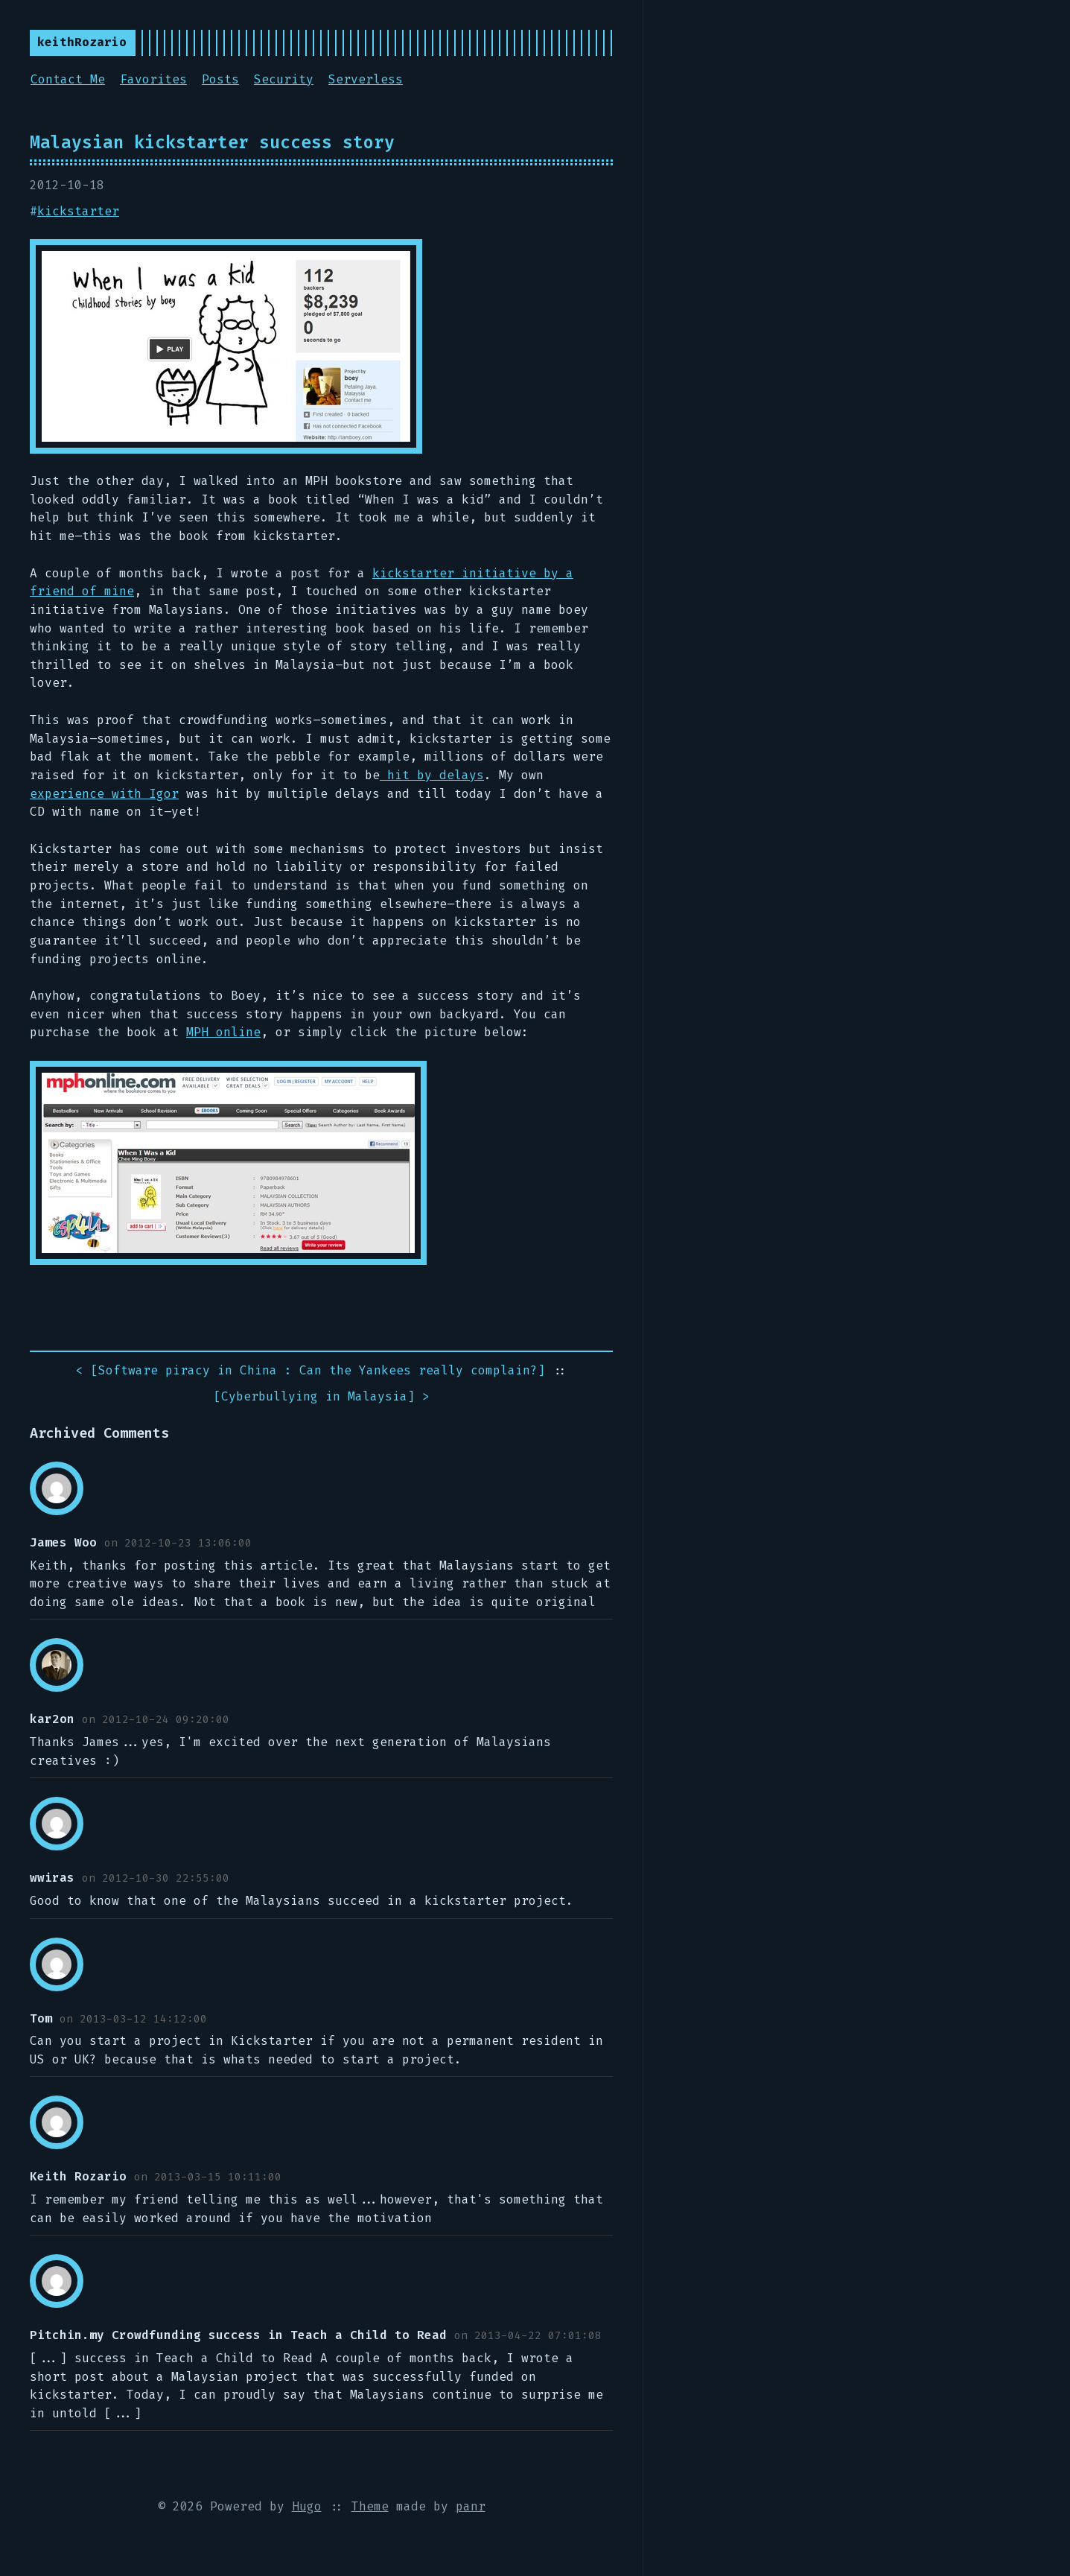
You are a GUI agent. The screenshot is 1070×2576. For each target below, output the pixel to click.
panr (470, 2506)
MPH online (223, 1032)
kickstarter (78, 211)
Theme (370, 2506)
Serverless (365, 79)
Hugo (307, 2506)
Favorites (153, 79)
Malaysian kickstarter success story (212, 142)
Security (283, 79)
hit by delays (432, 775)
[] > (322, 1397)
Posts (220, 79)
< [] (310, 1371)
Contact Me (68, 79)
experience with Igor (104, 794)
